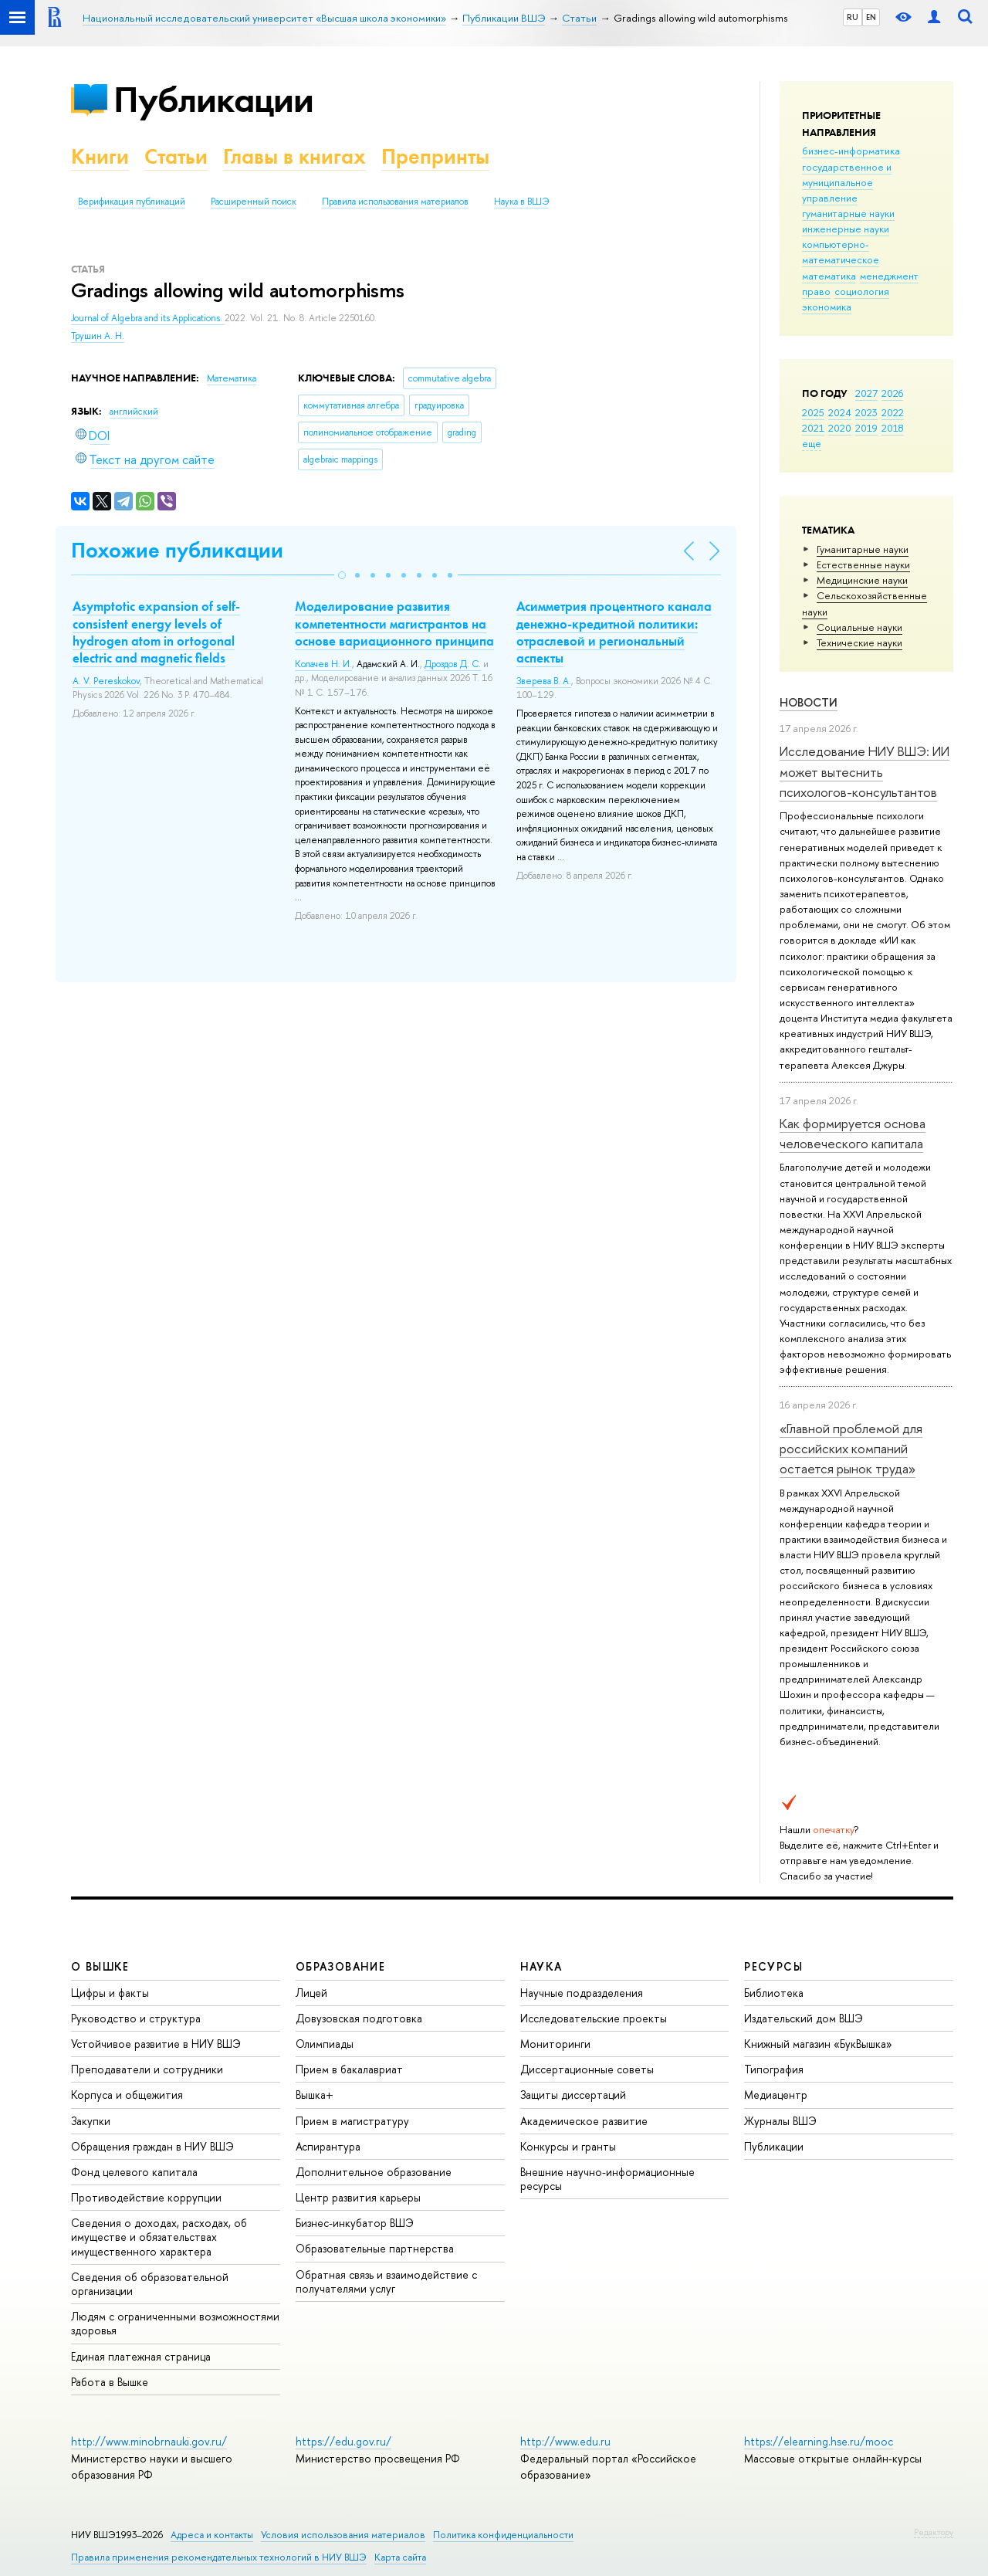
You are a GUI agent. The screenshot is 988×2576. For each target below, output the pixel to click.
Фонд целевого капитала (134, 2171)
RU (852, 17)
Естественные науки (863, 564)
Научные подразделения (581, 1992)
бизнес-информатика (851, 151)
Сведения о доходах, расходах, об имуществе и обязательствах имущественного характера (159, 2236)
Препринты (435, 156)
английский (134, 411)
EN (871, 17)
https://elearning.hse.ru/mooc (818, 2441)
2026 (892, 393)
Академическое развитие (584, 2120)
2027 (866, 393)
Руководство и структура (136, 2018)
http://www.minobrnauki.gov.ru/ (149, 2441)
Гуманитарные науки (862, 549)
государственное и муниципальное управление (847, 182)
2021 (813, 428)
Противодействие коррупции (146, 2197)
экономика (826, 307)
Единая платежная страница (141, 2356)
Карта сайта (400, 2557)
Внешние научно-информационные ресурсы (607, 2178)
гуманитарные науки (848, 213)
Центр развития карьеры (358, 2197)
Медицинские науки (862, 580)
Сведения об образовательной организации (149, 2283)
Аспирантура (328, 2146)
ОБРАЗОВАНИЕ (340, 1966)
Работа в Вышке (109, 2381)
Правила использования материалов (395, 201)
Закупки (90, 2120)
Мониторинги (555, 2043)
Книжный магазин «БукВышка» (818, 2043)
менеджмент (889, 276)
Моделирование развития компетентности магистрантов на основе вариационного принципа (394, 623)
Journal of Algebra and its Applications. (148, 318)
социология (861, 291)
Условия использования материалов (343, 2534)
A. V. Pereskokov (106, 681)
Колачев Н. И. (323, 664)
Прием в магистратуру (352, 2120)
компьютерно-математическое (840, 251)
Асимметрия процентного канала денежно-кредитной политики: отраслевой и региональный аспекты (614, 632)
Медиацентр (775, 2094)
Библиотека (774, 1992)
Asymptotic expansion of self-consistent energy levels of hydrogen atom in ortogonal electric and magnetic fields (156, 632)
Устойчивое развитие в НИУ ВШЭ (156, 2043)
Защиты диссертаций (573, 2094)
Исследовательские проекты (593, 2018)
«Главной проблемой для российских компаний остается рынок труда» (851, 1448)
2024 (839, 412)
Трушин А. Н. (97, 336)
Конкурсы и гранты (568, 2146)
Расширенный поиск (253, 201)
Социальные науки (859, 627)
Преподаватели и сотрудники (147, 2069)
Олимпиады (325, 2043)
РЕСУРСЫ (773, 1966)
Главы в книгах (294, 156)
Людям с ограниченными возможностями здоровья (175, 2323)
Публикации (213, 99)
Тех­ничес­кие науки (859, 642)
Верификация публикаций (131, 201)
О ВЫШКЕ (100, 1966)
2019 (866, 428)
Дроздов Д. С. (453, 664)
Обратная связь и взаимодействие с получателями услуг (386, 2281)
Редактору (933, 2532)
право (816, 291)
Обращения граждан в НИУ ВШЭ (152, 2146)
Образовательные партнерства (375, 2248)
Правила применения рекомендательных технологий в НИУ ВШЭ (219, 2557)
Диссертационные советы (587, 2069)
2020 (839, 428)
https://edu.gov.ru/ (343, 2441)
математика (829, 276)
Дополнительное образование (374, 2171)
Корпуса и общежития (127, 2094)
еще (811, 443)
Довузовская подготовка (359, 2018)
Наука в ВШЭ (521, 201)
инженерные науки (845, 229)
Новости (808, 702)
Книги (100, 156)
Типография (774, 2069)
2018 (892, 428)
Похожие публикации (177, 550)
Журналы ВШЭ (780, 2120)
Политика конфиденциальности (503, 2534)
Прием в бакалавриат (349, 2069)
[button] (342, 575)
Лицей (311, 1992)
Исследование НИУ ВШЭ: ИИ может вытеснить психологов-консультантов (864, 771)
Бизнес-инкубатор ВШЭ (355, 2222)
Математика (231, 378)
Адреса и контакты (212, 2534)
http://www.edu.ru (565, 2441)
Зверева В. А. (543, 681)
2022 (892, 412)
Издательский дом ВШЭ (803, 2018)
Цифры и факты (110, 1992)
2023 (866, 412)
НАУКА (541, 1966)
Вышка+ (314, 2094)
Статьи (176, 156)
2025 (813, 412)
